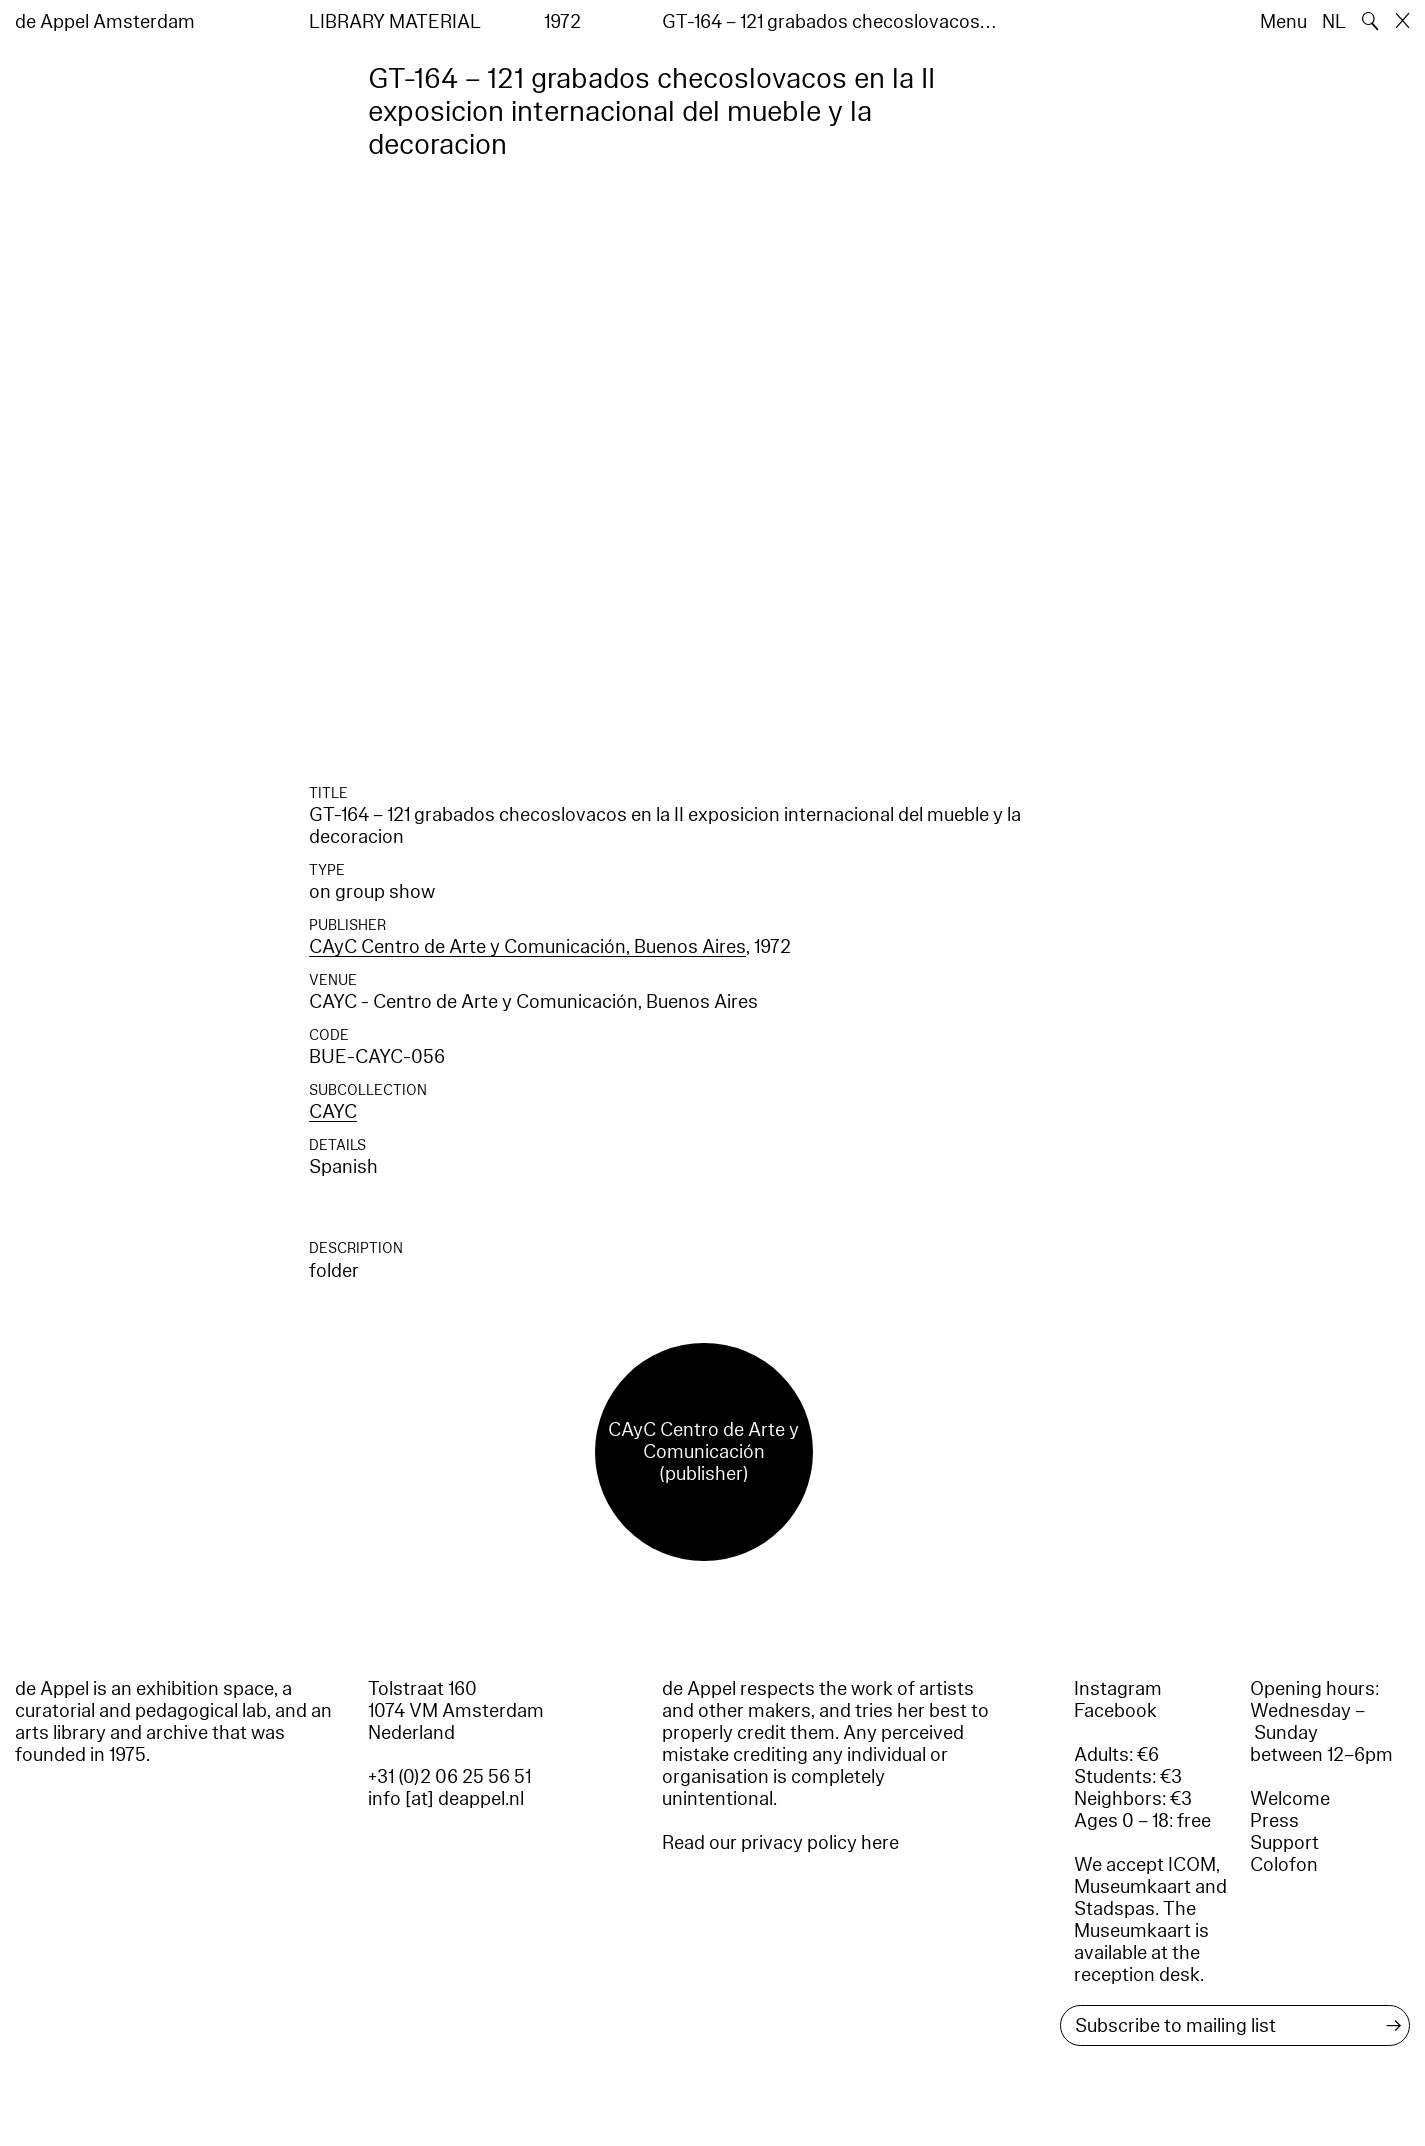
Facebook (1115, 1711)
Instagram (1118, 1689)
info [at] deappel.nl (446, 1799)
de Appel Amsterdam (105, 22)
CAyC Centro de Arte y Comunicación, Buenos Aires (527, 947)
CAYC (333, 1112)
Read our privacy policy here (780, 1843)
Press (1274, 1821)
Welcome (1290, 1799)
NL (1334, 22)
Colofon (1284, 1865)
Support (1284, 1843)
